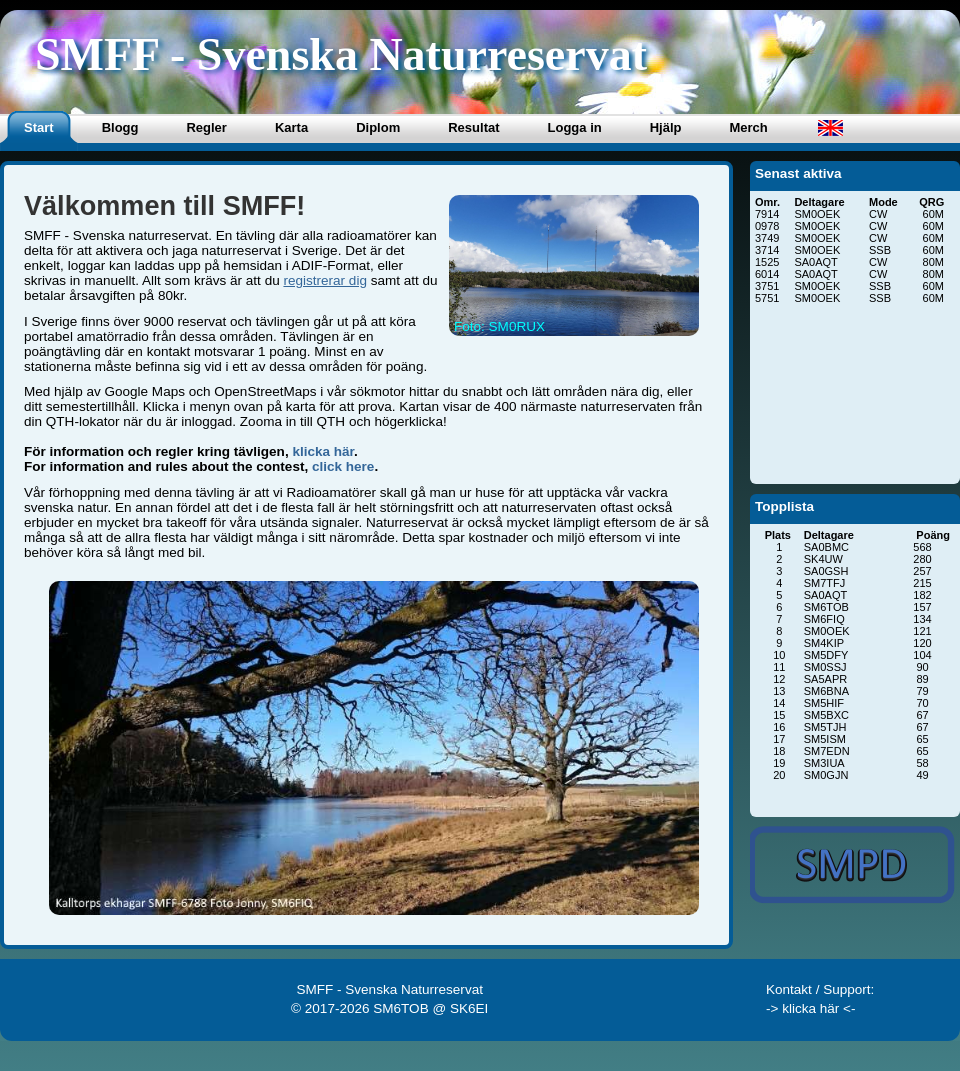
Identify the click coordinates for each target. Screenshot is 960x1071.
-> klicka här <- (811, 1008)
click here (343, 466)
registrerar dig (324, 280)
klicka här (323, 451)
